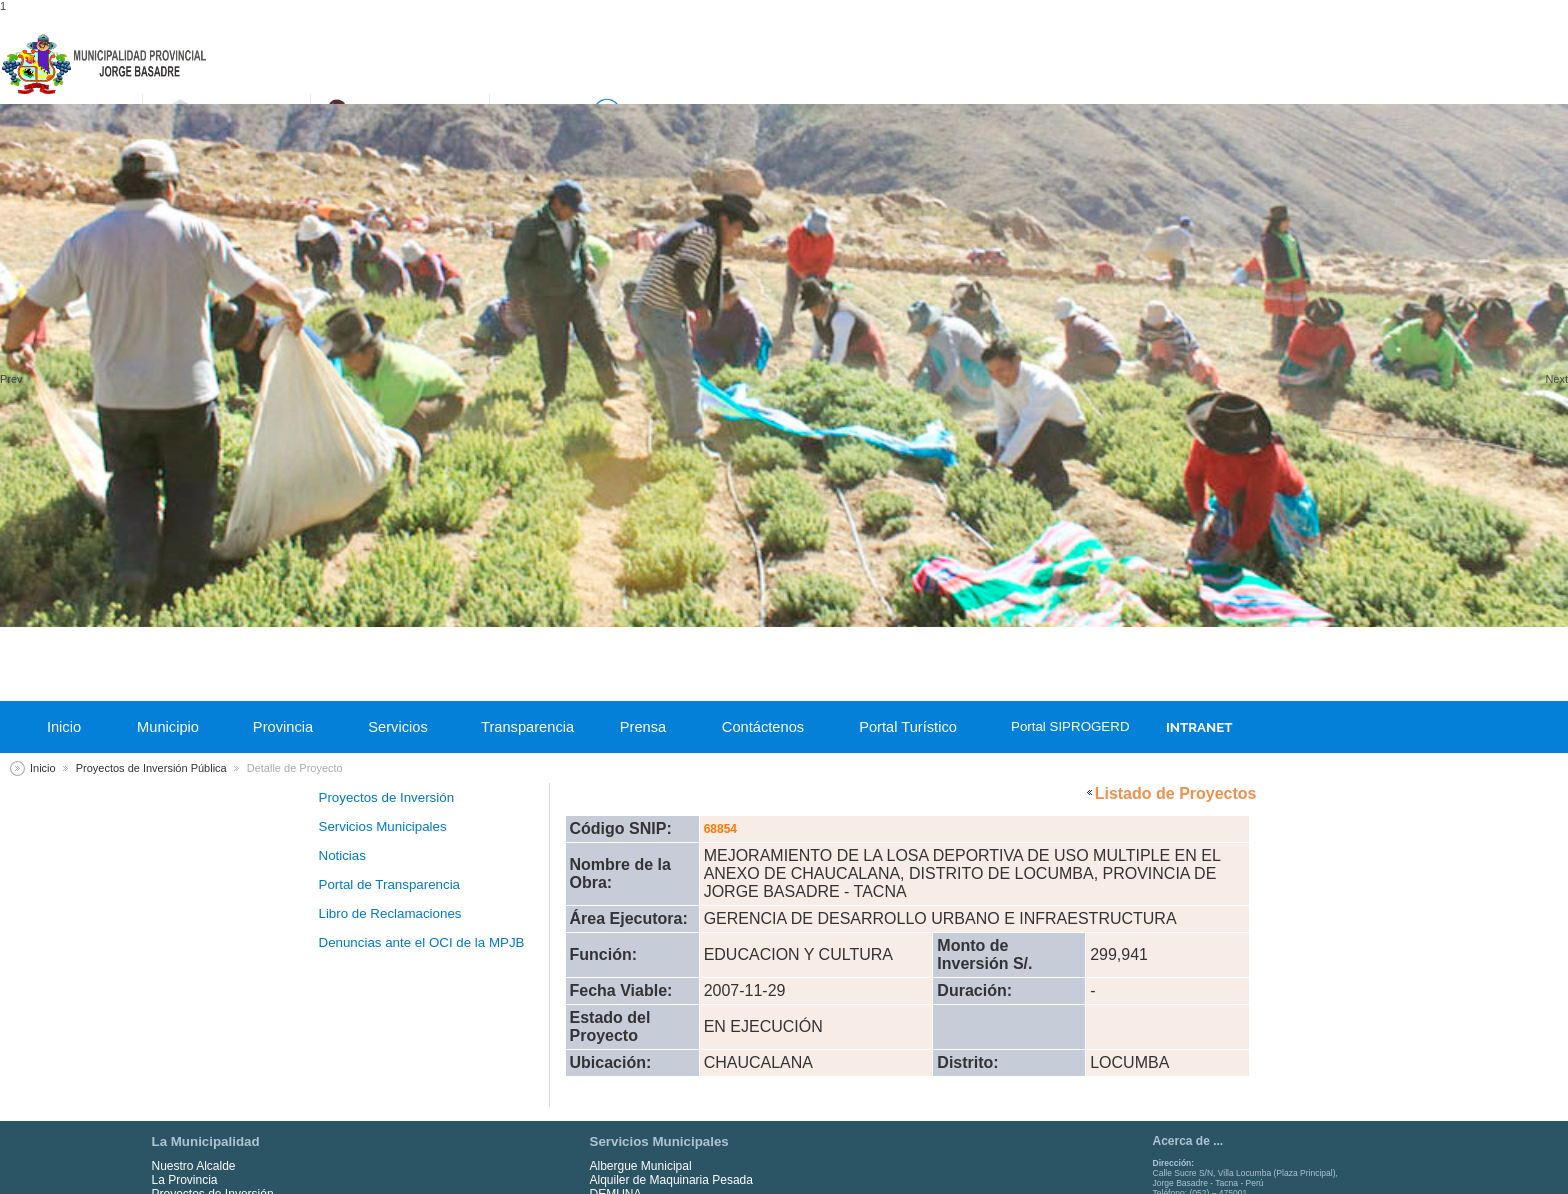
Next (1556, 379)
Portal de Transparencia (390, 884)
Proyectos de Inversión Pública (151, 768)
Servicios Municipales (383, 826)
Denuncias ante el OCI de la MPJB (422, 942)
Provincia (283, 727)
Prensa (643, 727)
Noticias (342, 855)
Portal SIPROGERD (1067, 726)
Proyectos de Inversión (387, 797)
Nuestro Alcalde (194, 1166)
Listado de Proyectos (1176, 793)
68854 (720, 829)
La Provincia (185, 1180)
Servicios (397, 727)
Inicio (64, 727)
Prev (11, 379)
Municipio (168, 727)
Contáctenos (763, 727)
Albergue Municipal (641, 1166)
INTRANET (1199, 727)
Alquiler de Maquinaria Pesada (671, 1180)
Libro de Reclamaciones (390, 913)
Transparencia (527, 727)
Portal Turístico (908, 727)
